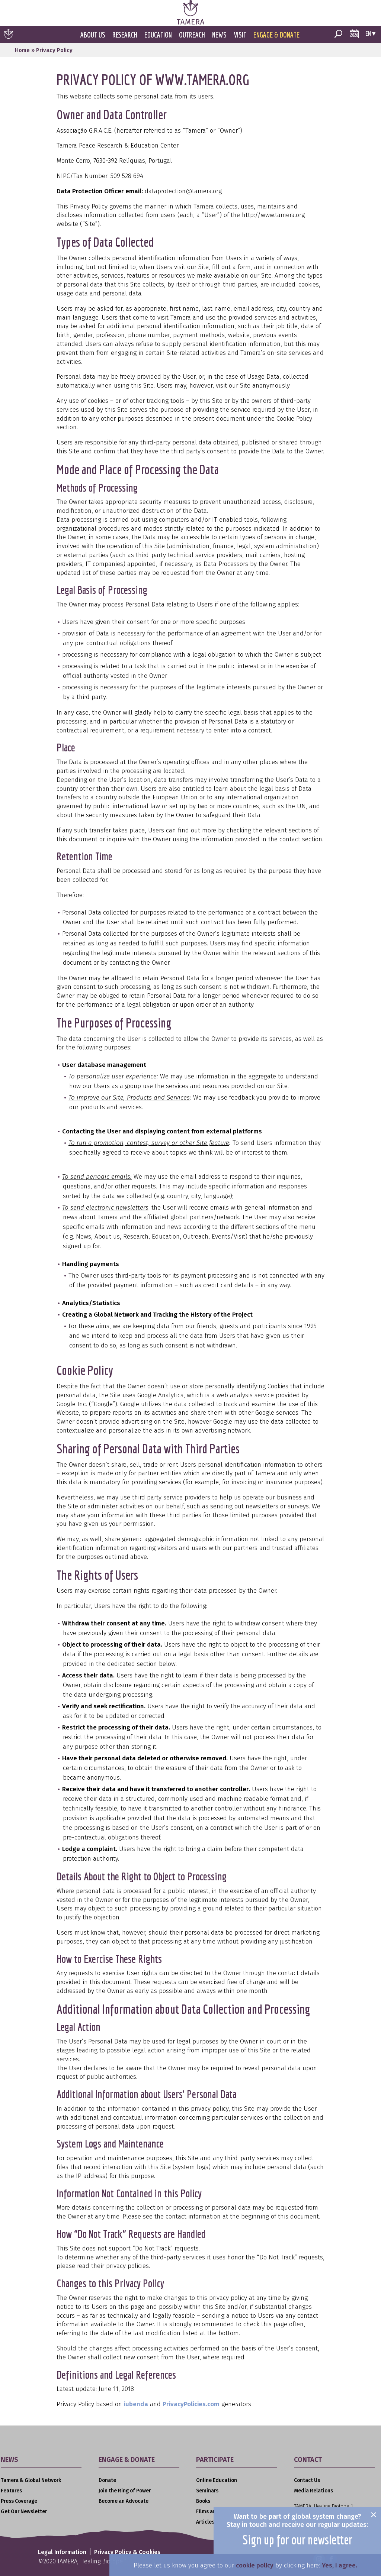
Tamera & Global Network (31, 2480)
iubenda (136, 2404)
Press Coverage (19, 2501)
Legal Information (62, 2552)
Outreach (192, 34)
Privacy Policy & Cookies (128, 2552)
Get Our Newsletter (24, 2511)
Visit (240, 34)
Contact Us (307, 2480)
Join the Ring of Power (125, 2491)
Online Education (216, 2480)
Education (158, 34)
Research (124, 34)
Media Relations (313, 2491)
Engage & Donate (276, 34)
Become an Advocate (123, 2501)
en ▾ (370, 33)
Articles (205, 2522)
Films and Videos (216, 2511)
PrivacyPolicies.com (191, 2404)
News (219, 34)
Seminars (207, 2491)
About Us (92, 34)
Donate (107, 2480)
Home (22, 50)
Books (203, 2501)
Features (11, 2491)
